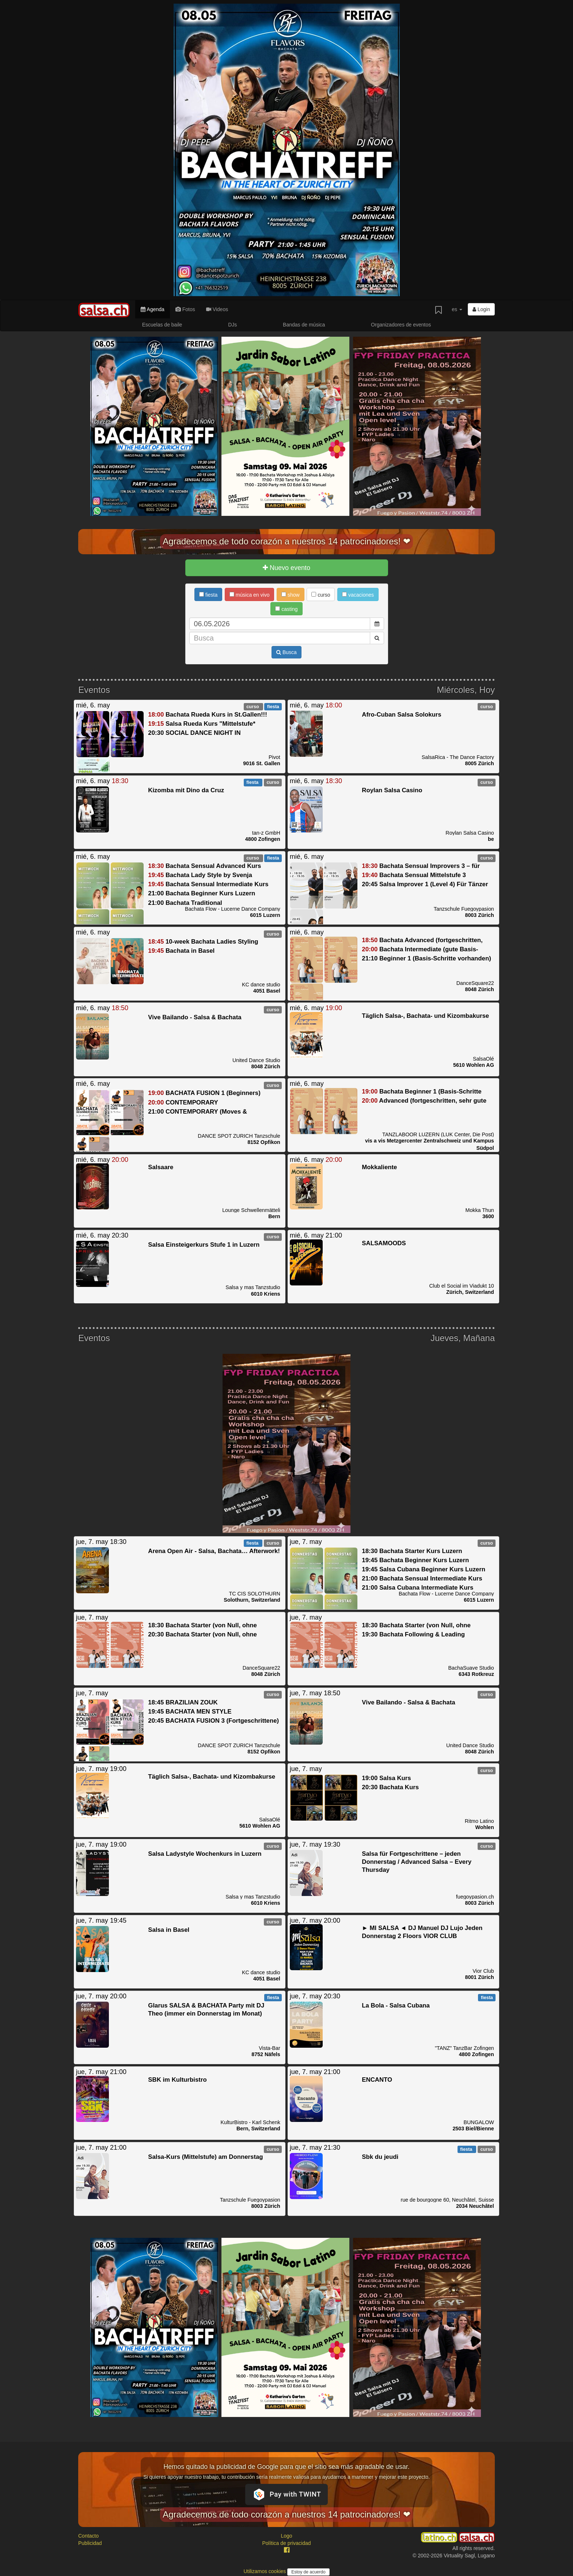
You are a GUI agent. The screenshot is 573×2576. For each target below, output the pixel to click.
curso (320, 595)
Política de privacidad (286, 2543)
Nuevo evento (286, 567)
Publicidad (90, 2543)
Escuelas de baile (162, 325)
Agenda (152, 309)
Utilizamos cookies (265, 2571)
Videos (217, 309)
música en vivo (249, 595)
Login (481, 309)
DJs (232, 325)
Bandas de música (304, 325)
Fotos (185, 309)
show (290, 595)
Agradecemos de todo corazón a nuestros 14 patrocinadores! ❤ (286, 541)
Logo (286, 2536)
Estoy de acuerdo (308, 2572)
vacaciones (358, 595)
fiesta (208, 595)
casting (286, 609)
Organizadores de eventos (401, 325)
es (457, 309)
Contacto (88, 2536)
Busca (286, 652)
